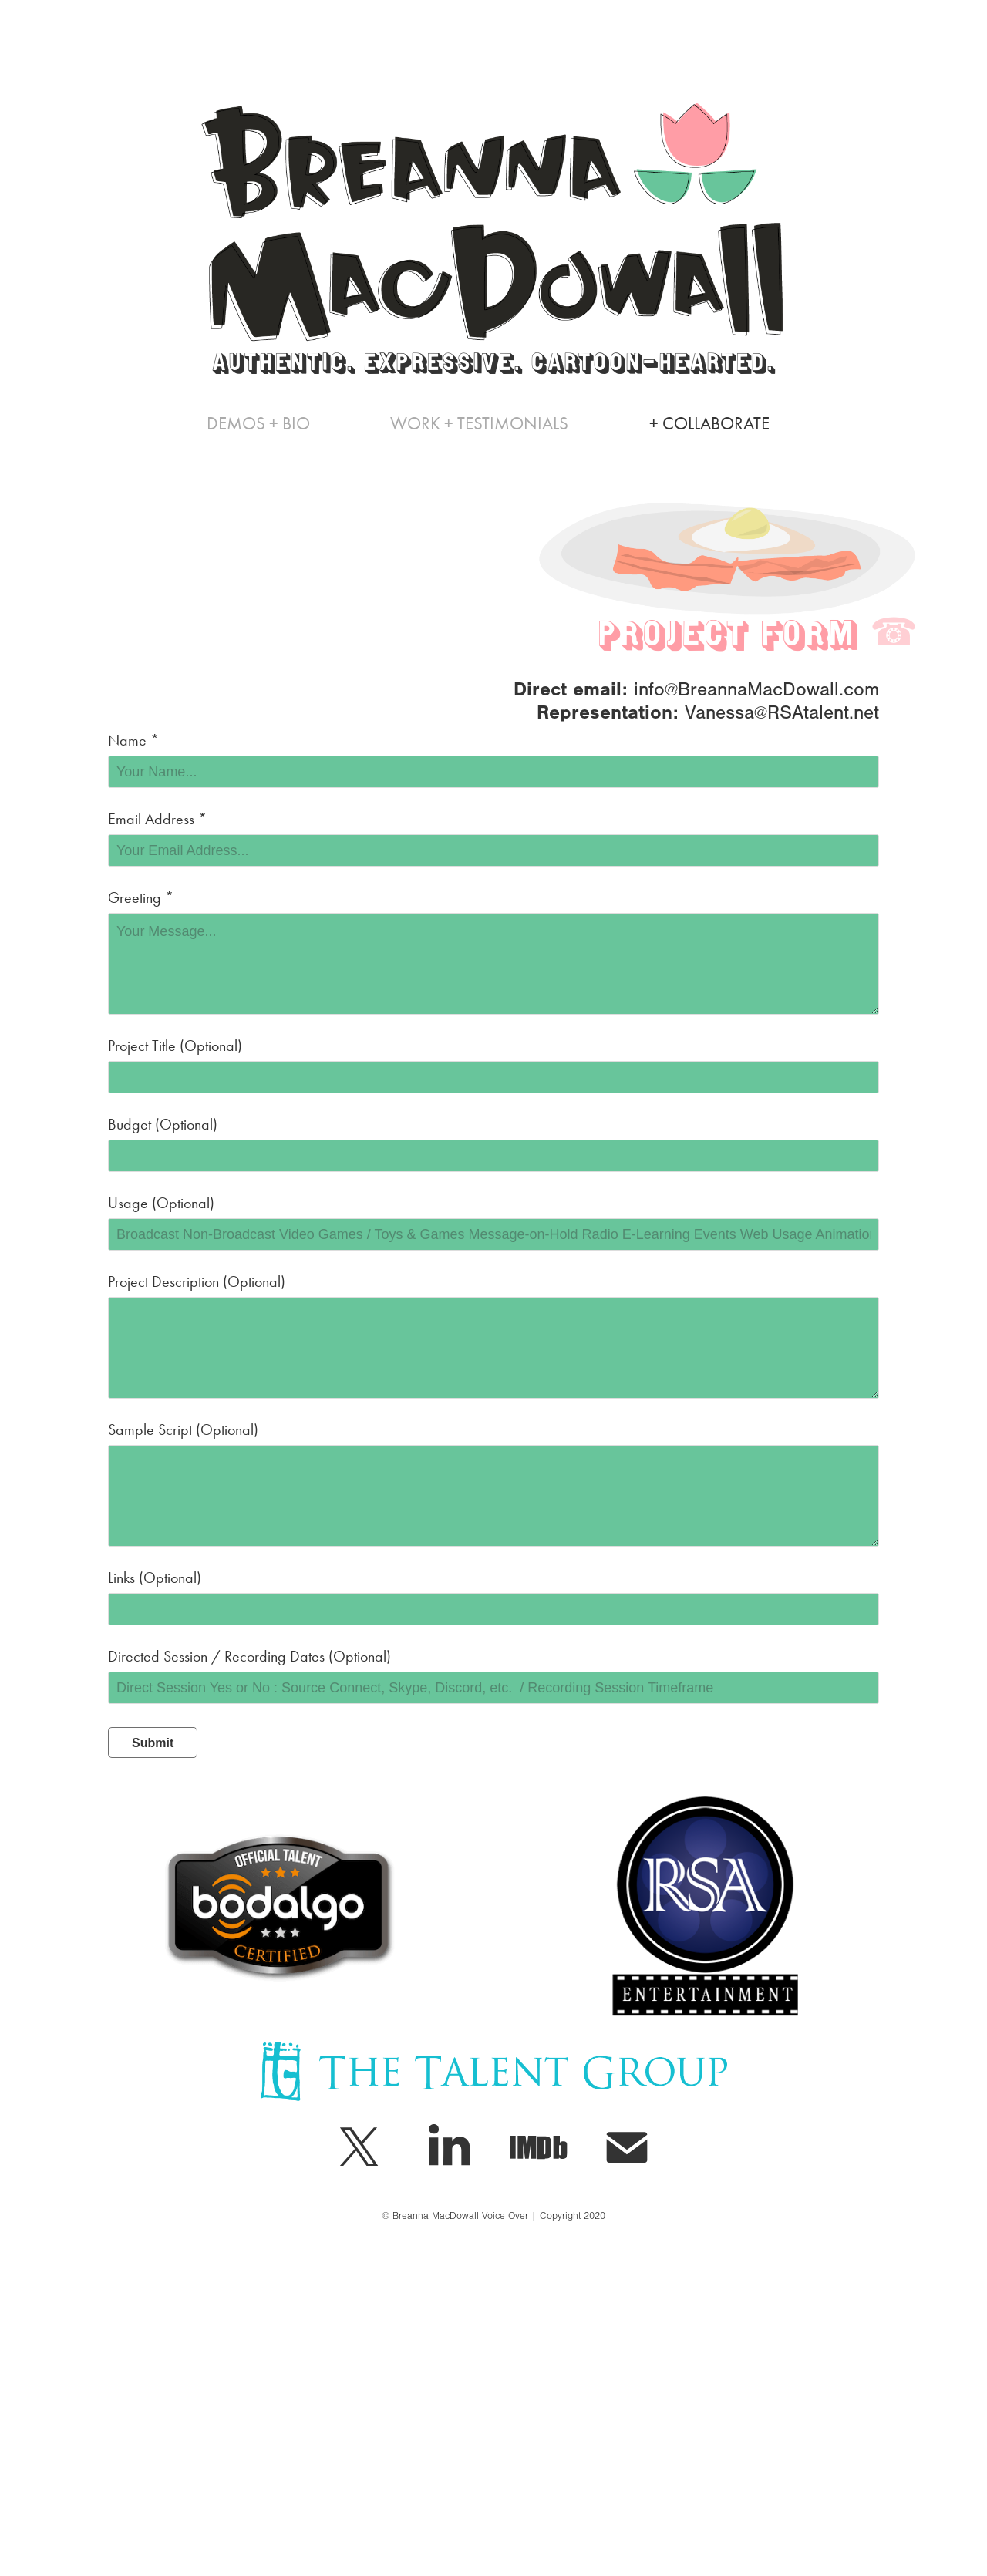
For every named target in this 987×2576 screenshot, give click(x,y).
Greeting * (140, 897)
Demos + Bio (258, 423)
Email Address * (157, 819)
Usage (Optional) (161, 1203)
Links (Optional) (154, 1577)
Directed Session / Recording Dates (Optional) (249, 1656)
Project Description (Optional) (196, 1281)
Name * (133, 740)
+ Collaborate (709, 423)
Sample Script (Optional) (183, 1429)
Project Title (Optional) (175, 1045)
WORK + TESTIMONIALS (479, 423)
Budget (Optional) (162, 1124)
